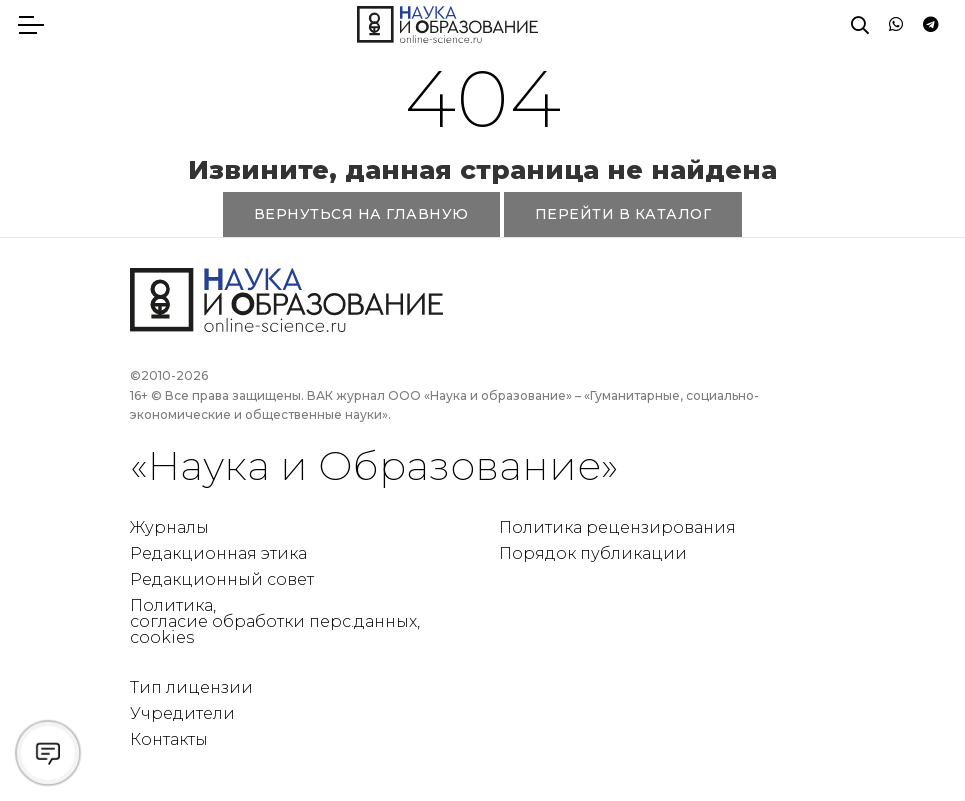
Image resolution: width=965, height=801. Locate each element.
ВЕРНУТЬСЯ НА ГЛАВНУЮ (361, 214)
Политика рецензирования (617, 527)
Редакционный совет (222, 579)
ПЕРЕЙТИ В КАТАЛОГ (623, 214)
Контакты (169, 739)
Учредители (182, 713)
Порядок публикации (593, 553)
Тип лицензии (191, 687)
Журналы (169, 527)
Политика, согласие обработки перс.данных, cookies (275, 621)
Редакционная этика (218, 553)
